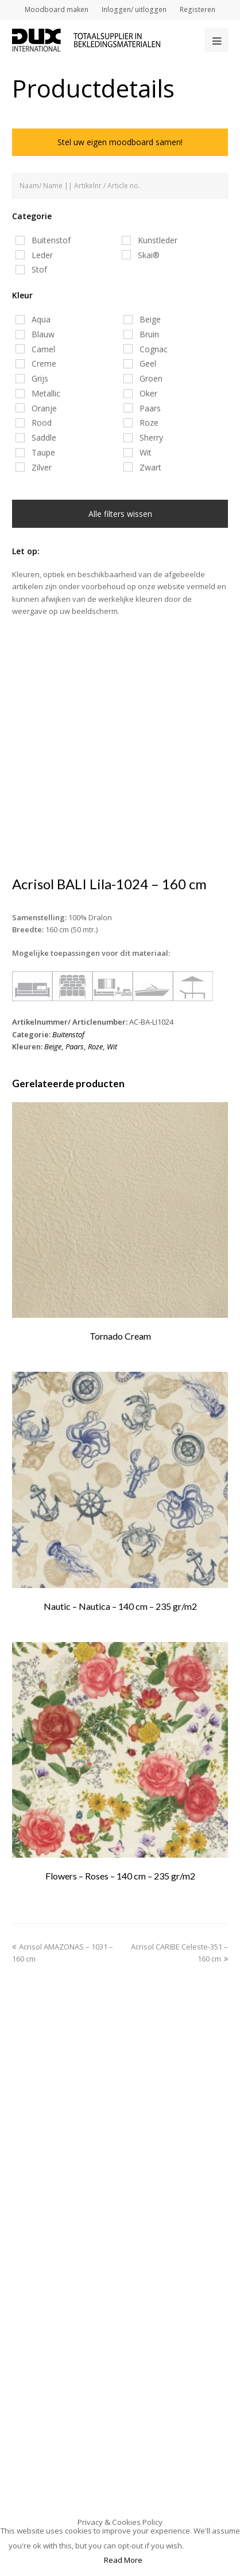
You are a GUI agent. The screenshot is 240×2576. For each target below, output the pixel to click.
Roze (95, 1046)
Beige (52, 1046)
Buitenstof (68, 1034)
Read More (123, 2560)
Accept (210, 2545)
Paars (74, 1046)
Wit (112, 1046)
